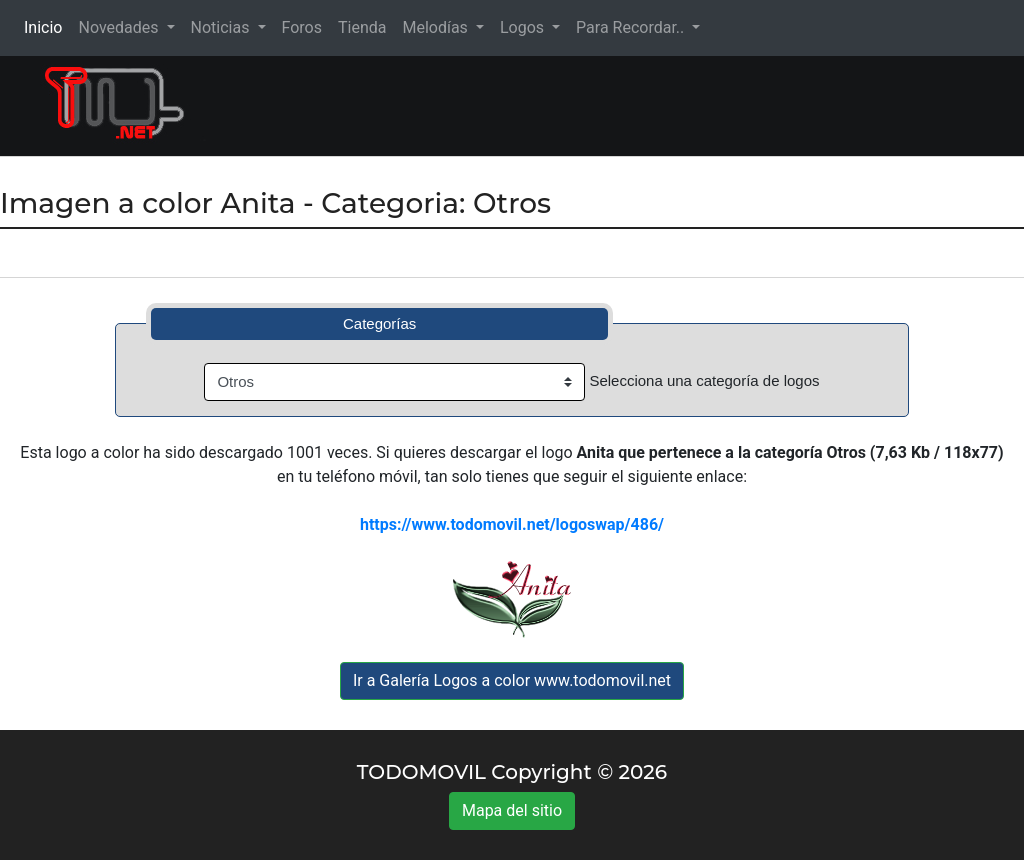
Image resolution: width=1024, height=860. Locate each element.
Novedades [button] (120, 27)
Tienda (362, 27)
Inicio (47, 26)
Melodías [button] (436, 27)
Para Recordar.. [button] (632, 27)
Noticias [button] (222, 27)
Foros (302, 27)
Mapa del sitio (512, 810)
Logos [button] (524, 27)
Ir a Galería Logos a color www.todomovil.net (512, 680)
